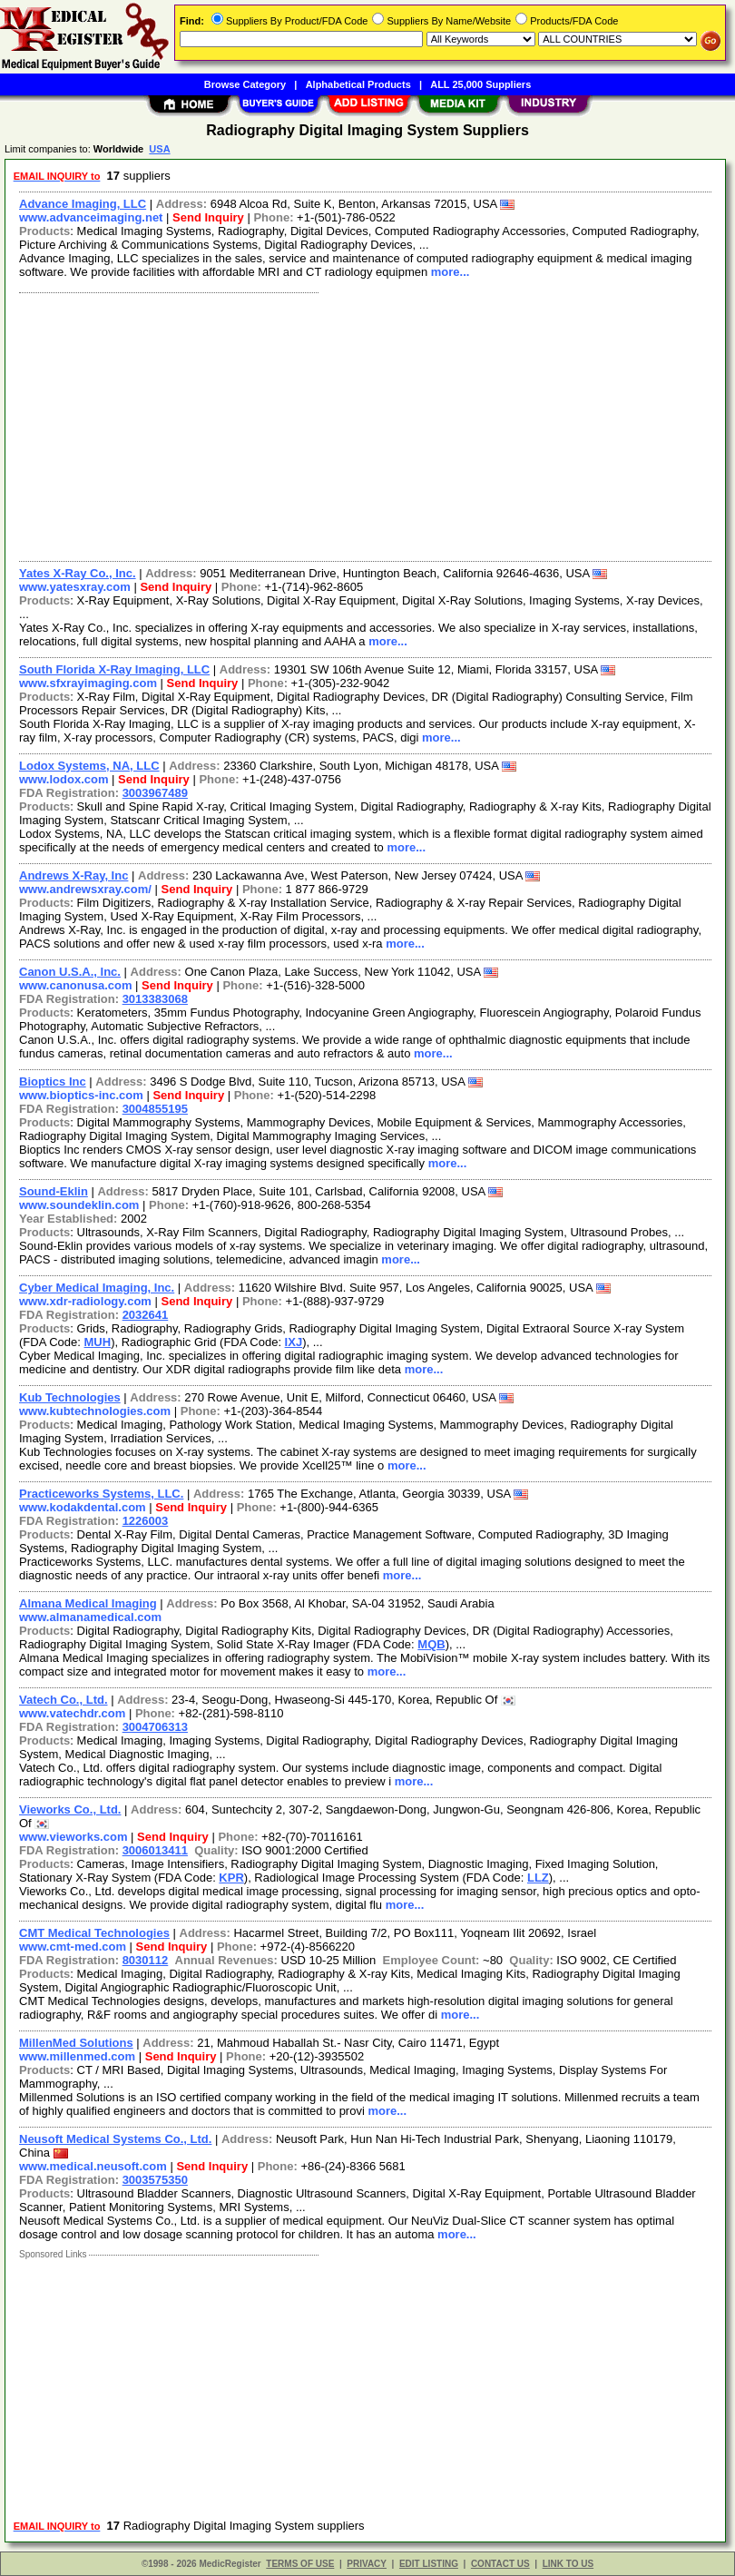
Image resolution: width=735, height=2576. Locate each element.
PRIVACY (367, 2564)
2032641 (145, 1315)
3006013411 (155, 1850)
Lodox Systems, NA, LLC (89, 765)
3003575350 (155, 2180)
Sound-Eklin (53, 1191)
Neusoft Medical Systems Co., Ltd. (115, 2139)
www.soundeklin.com (79, 1205)
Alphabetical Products (358, 84)
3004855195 (155, 1109)
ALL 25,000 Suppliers (480, 84)
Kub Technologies (70, 1397)
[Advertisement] (361, 425)
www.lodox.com (63, 779)
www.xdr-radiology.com (85, 1301)
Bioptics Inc (52, 1081)
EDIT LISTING (428, 2564)
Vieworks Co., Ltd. (70, 1809)
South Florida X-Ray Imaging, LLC (114, 669)
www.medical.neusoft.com (93, 2166)
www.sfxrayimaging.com (88, 683)
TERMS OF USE (300, 2564)
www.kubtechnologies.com (95, 1411)
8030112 (145, 1960)
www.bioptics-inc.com (81, 1095)
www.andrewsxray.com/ (85, 889)
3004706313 (155, 1727)
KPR (231, 1877)
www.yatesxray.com (75, 587)
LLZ (538, 1877)
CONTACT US (500, 2564)
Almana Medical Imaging (88, 1603)
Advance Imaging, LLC (82, 204)
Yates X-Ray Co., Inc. (77, 573)
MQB (431, 1644)
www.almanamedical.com (90, 1617)
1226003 (145, 1521)
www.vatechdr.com (72, 1713)
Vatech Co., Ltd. (63, 1699)
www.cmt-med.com (72, 1946)
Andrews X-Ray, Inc (73, 875)
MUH (98, 1342)
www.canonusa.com (75, 985)
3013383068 (155, 999)
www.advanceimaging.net (90, 217)
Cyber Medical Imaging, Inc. (96, 1287)
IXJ (294, 1342)
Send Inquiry (208, 217)
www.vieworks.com (73, 1837)
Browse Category (245, 84)
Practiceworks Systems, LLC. (101, 1493)
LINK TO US (568, 2564)
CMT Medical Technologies (94, 1933)
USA (159, 148)
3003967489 (155, 793)
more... (450, 272)
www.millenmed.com (77, 2056)
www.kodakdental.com (82, 1507)
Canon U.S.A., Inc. (70, 971)
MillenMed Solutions (76, 2043)
